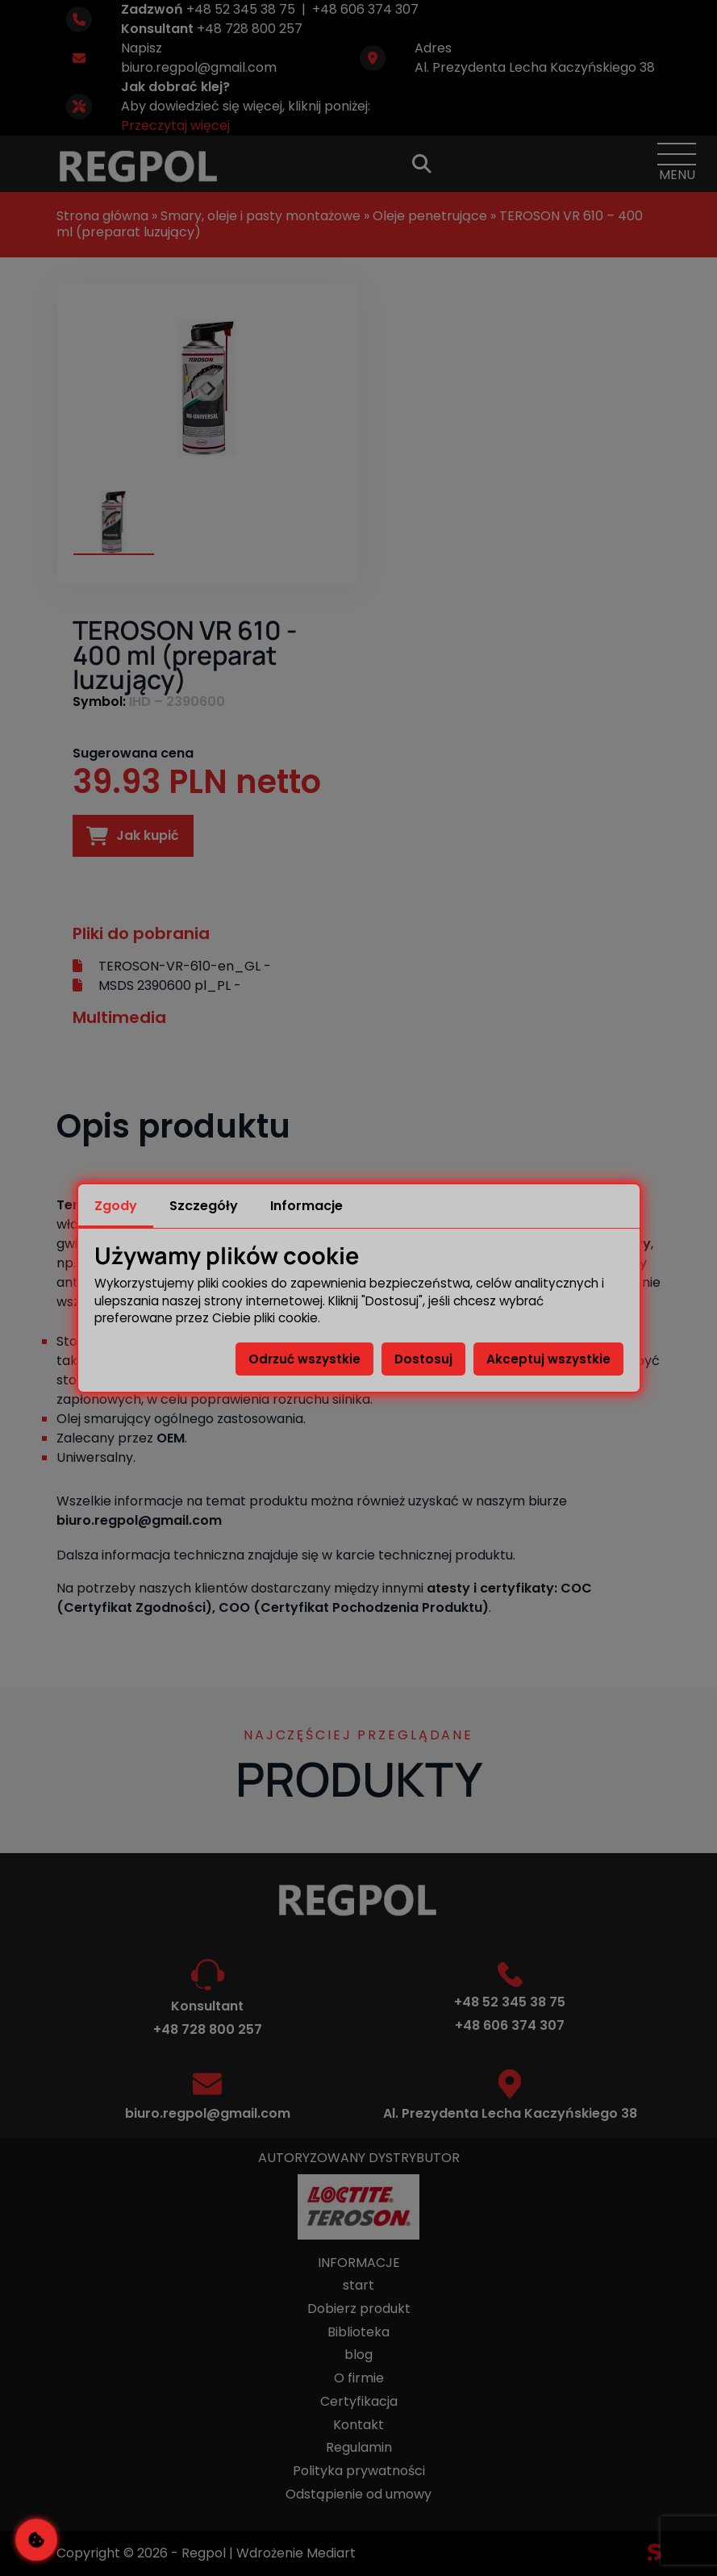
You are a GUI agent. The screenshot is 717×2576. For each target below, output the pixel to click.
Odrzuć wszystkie (304, 1359)
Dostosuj (423, 1359)
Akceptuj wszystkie (548, 1359)
